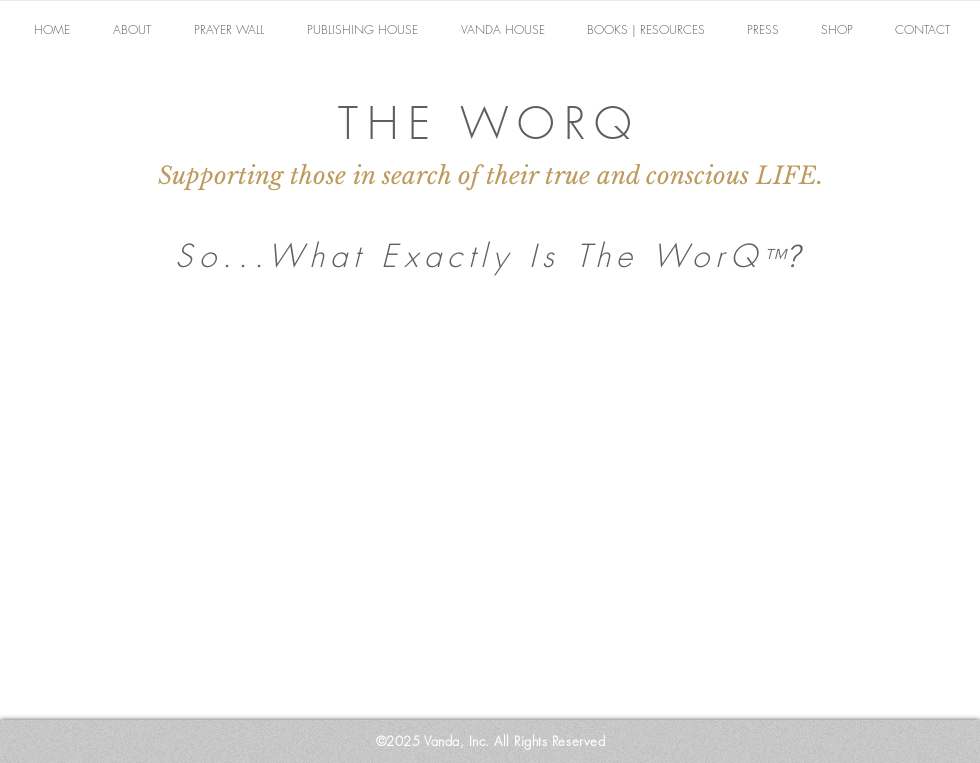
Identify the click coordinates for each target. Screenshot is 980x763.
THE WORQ (489, 123)
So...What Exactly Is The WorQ (468, 255)
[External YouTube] (490, 513)
